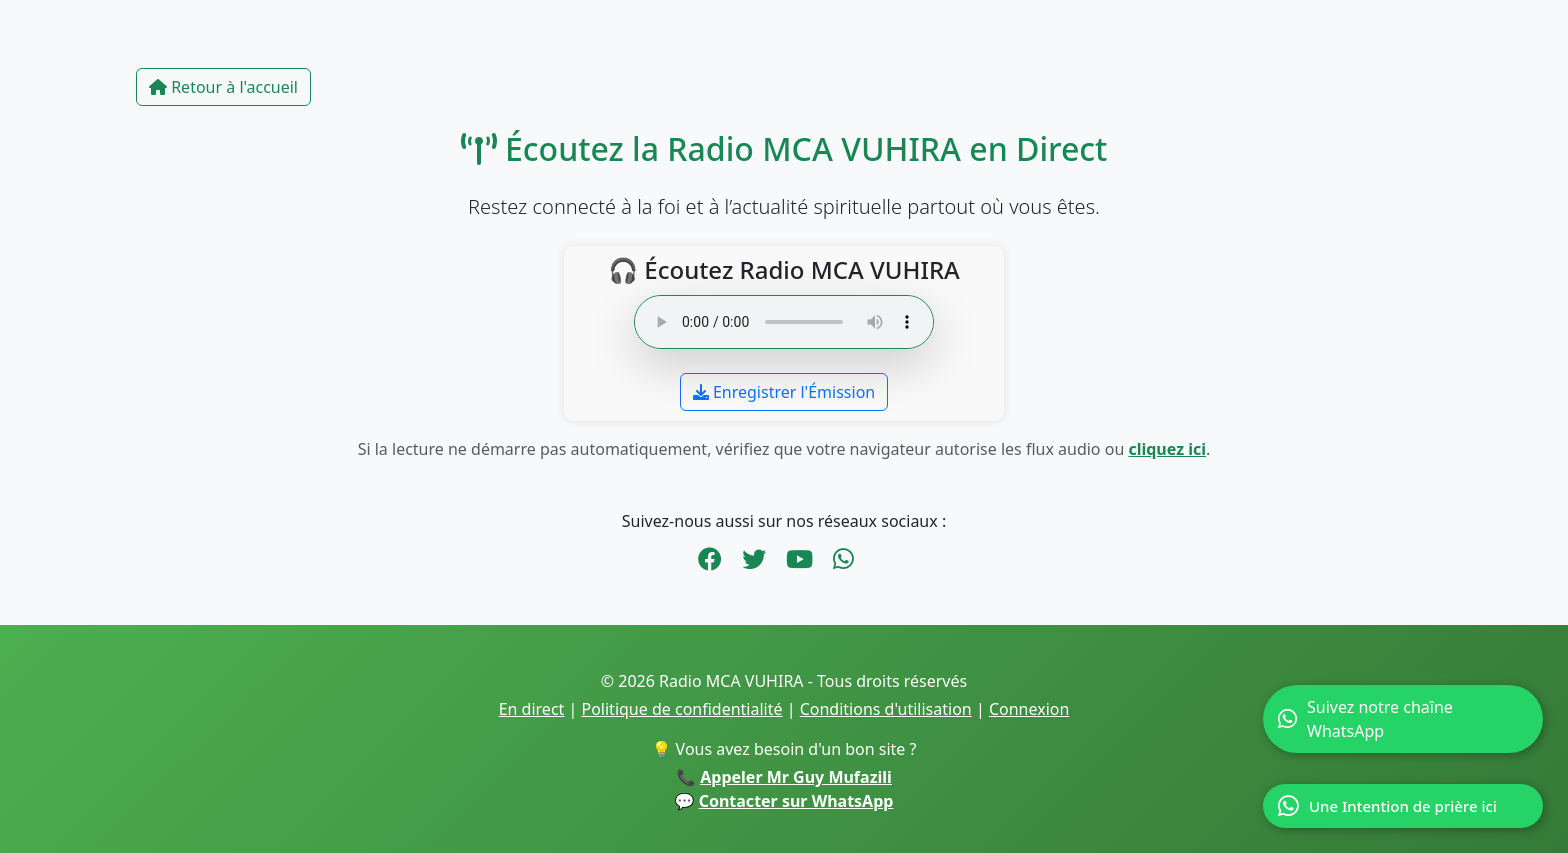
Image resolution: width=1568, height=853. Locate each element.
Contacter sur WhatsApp (796, 801)
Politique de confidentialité (682, 709)
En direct (532, 709)
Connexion (1029, 709)
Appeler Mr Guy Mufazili (796, 777)
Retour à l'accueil (223, 87)
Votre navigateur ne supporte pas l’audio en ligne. (784, 322)
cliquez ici (1167, 449)
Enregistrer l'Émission (784, 392)
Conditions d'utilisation (886, 709)
